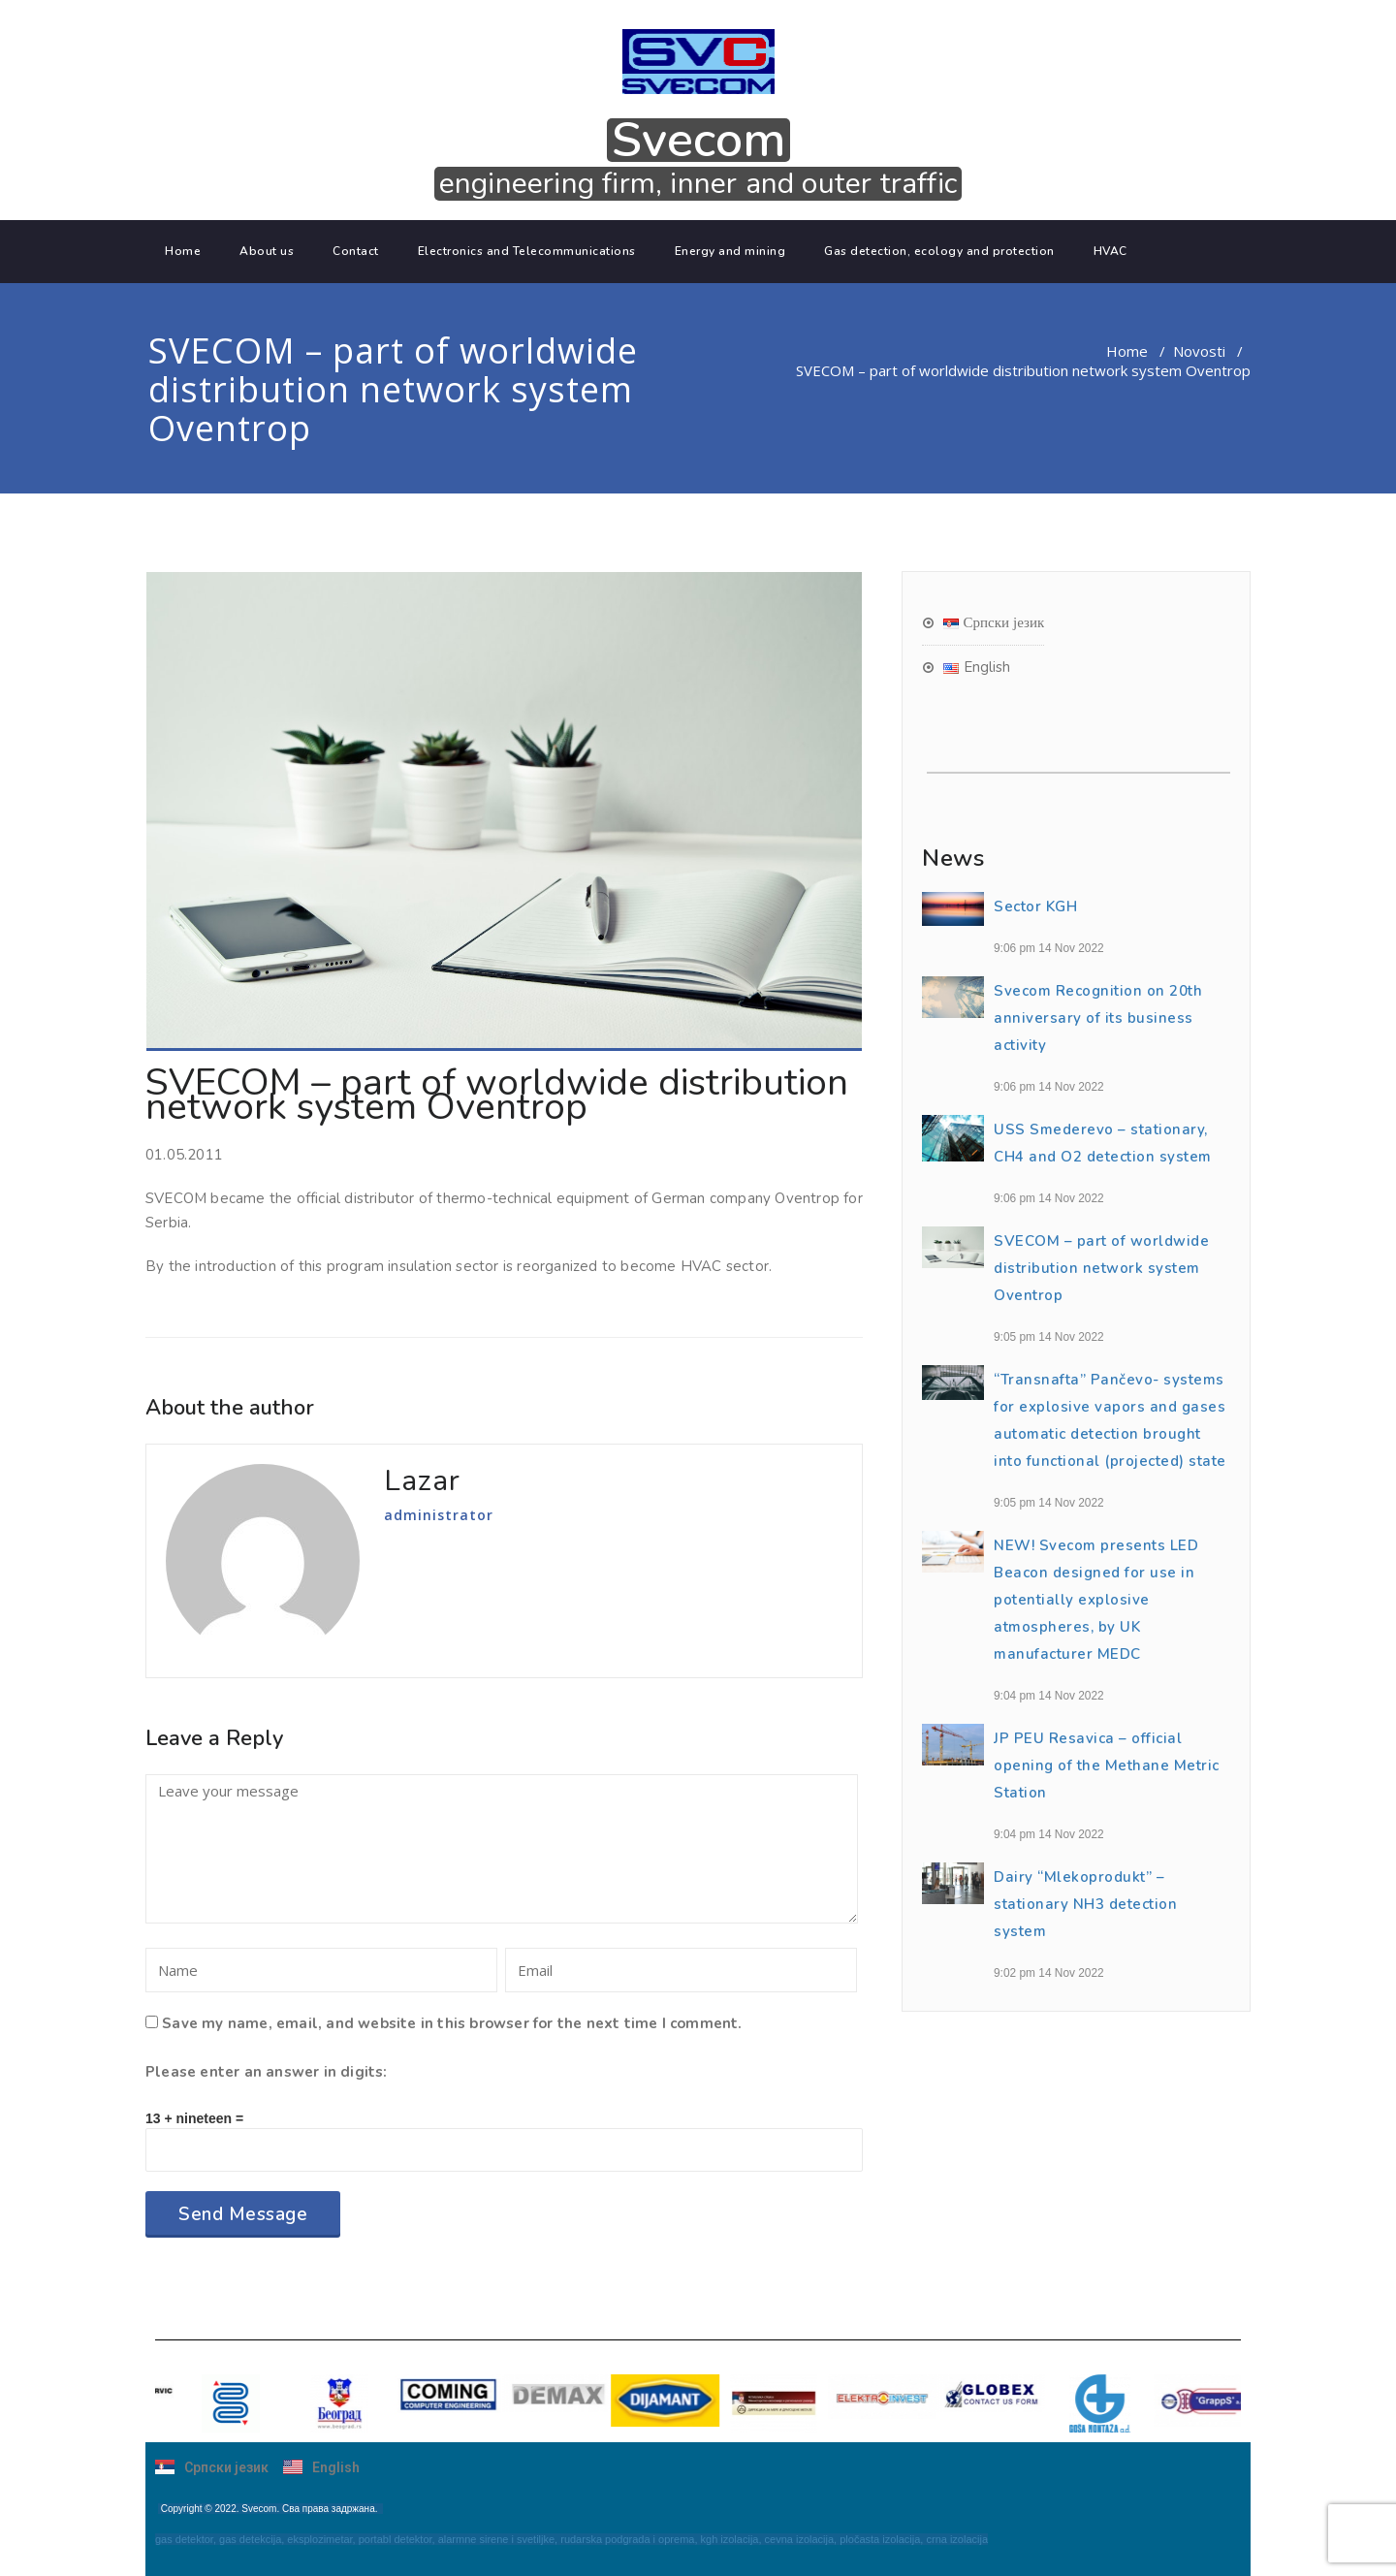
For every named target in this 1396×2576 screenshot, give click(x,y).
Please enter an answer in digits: (266, 2072)
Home (183, 251)
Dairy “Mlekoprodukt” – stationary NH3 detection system (1085, 1904)
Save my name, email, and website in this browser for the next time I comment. (452, 2023)
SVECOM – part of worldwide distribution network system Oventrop (1101, 1268)
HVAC (1110, 251)
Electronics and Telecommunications (527, 251)
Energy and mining (730, 251)
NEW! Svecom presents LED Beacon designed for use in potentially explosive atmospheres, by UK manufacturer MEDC (1096, 1600)
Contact (356, 251)
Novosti (1199, 351)
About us (266, 251)
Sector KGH (1035, 906)
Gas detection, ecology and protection (939, 251)
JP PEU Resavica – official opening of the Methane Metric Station (1107, 1765)
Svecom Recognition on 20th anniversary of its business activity (1098, 1018)
